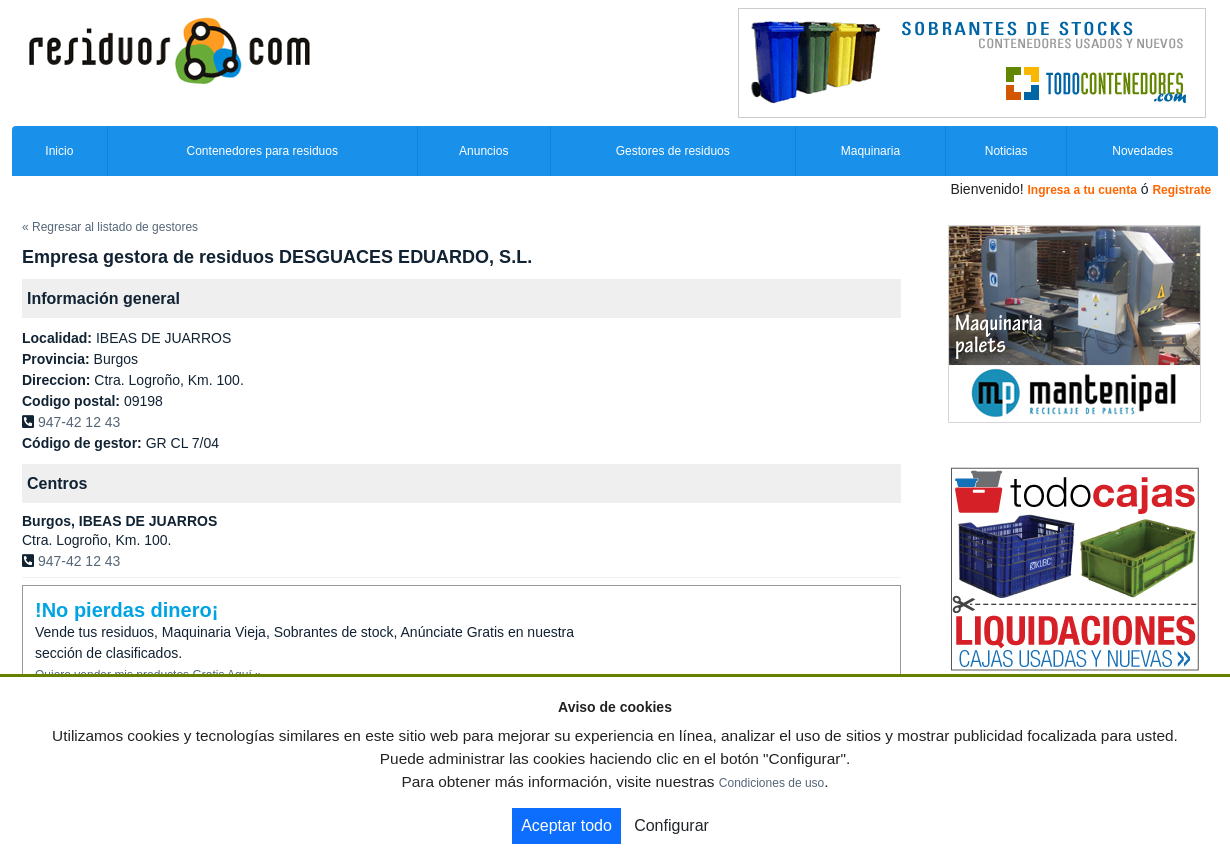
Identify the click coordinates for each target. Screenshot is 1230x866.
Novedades (1142, 151)
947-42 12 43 (79, 422)
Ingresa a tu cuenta (1081, 190)
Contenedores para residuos (262, 151)
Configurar (671, 825)
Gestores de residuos (673, 151)
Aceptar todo (566, 825)
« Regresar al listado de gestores (110, 227)
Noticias (1006, 151)
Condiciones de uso (771, 783)
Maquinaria (870, 151)
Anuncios (483, 151)
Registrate (1181, 190)
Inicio (59, 151)
